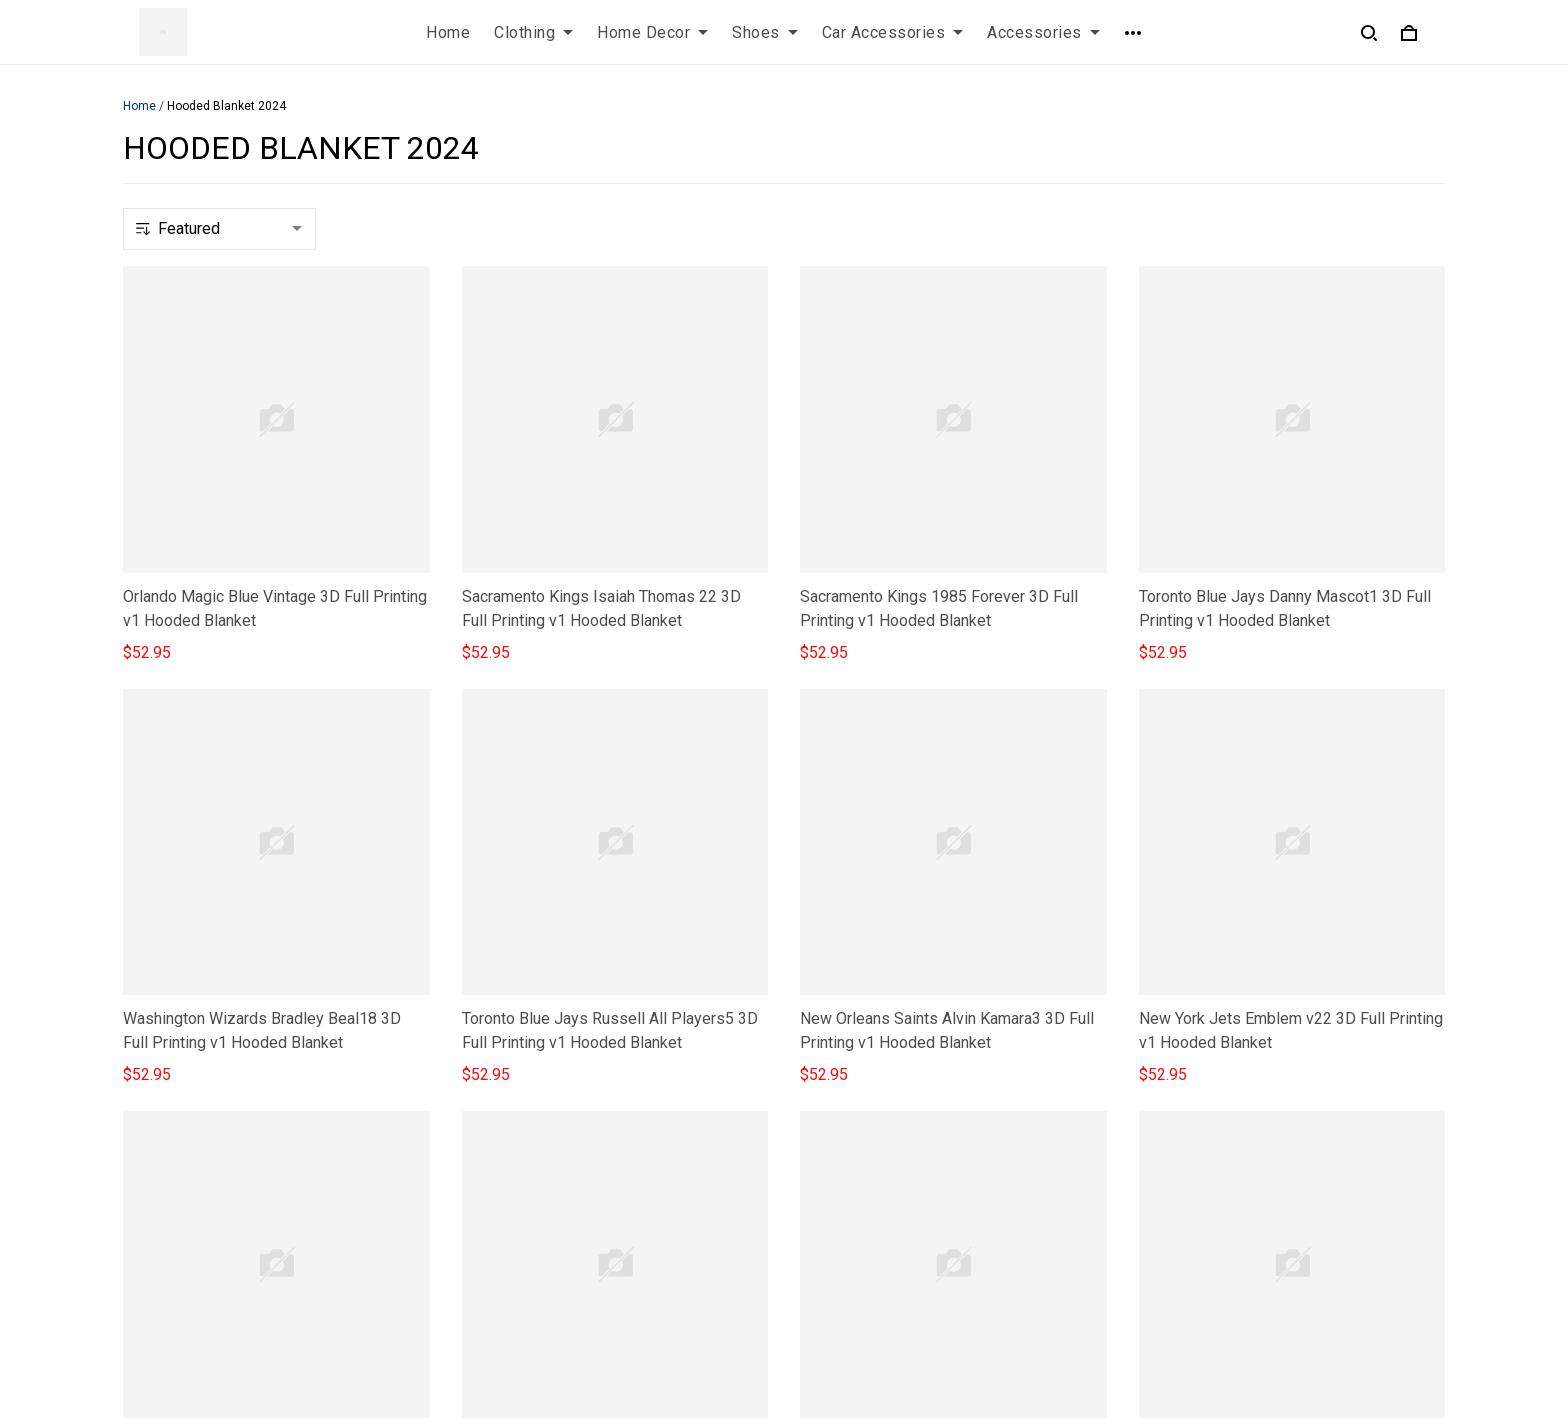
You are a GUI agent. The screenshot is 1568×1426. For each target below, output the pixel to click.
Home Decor (652, 32)
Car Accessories (893, 32)
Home (448, 32)
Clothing (533, 32)
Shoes (765, 32)
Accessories (1043, 32)
